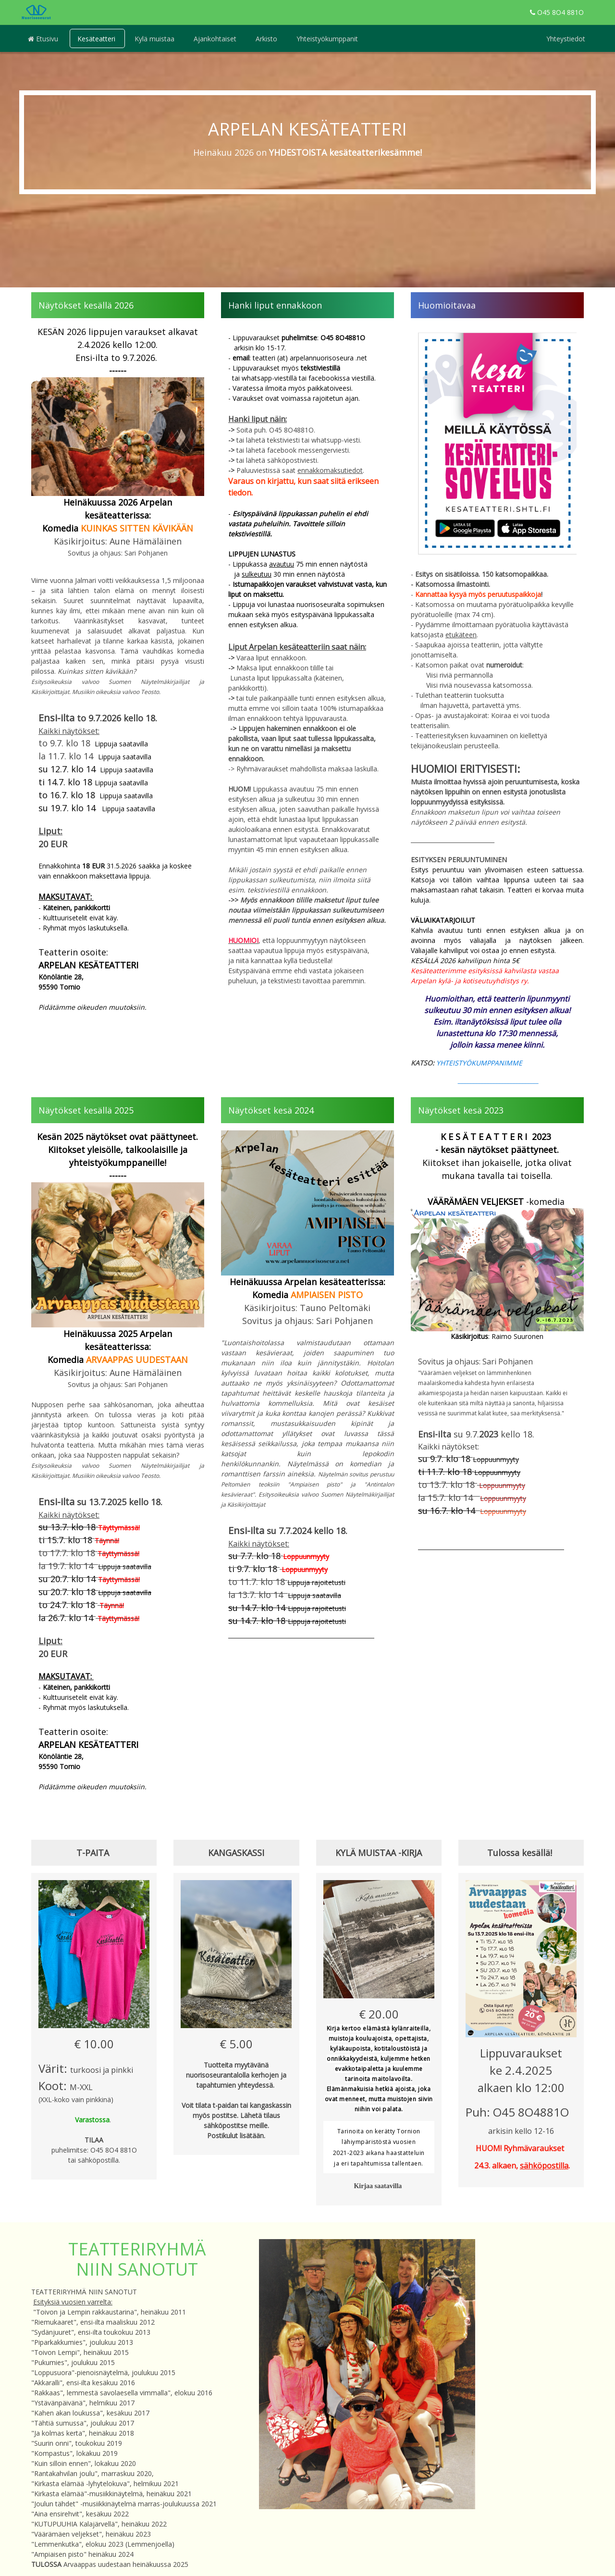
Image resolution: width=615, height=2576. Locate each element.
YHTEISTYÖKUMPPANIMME (480, 1062)
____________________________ (497, 1080)
